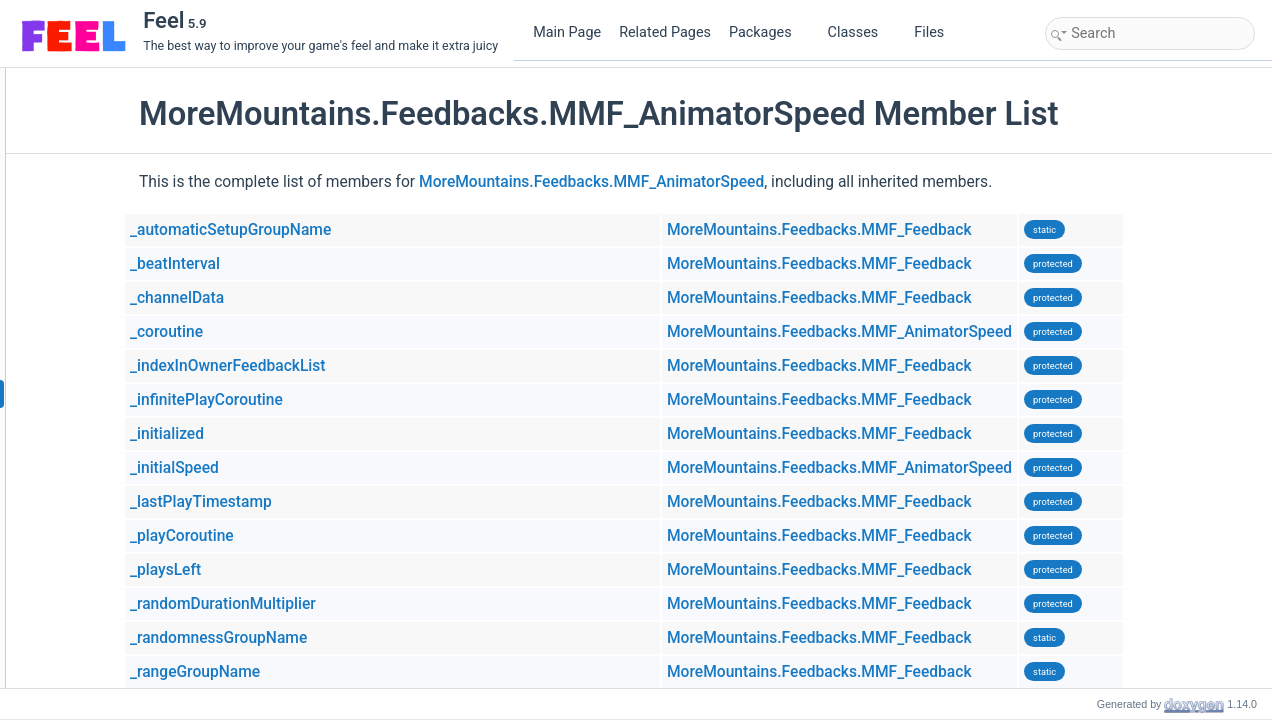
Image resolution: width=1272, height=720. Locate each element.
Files (936, 32)
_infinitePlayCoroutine (333, 400)
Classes (861, 32)
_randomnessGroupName (345, 638)
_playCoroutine (309, 536)
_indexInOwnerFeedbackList (355, 366)
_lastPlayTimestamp (328, 502)
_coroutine (293, 332)
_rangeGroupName (322, 672)
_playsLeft (292, 570)
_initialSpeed (301, 468)
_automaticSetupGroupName (357, 230)
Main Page (567, 32)
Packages (768, 32)
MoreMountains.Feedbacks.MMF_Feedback (946, 230)
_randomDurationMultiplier (350, 604)
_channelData (304, 298)
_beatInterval (302, 264)
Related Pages (665, 32)
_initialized (294, 434)
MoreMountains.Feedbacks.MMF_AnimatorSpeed (718, 182)
